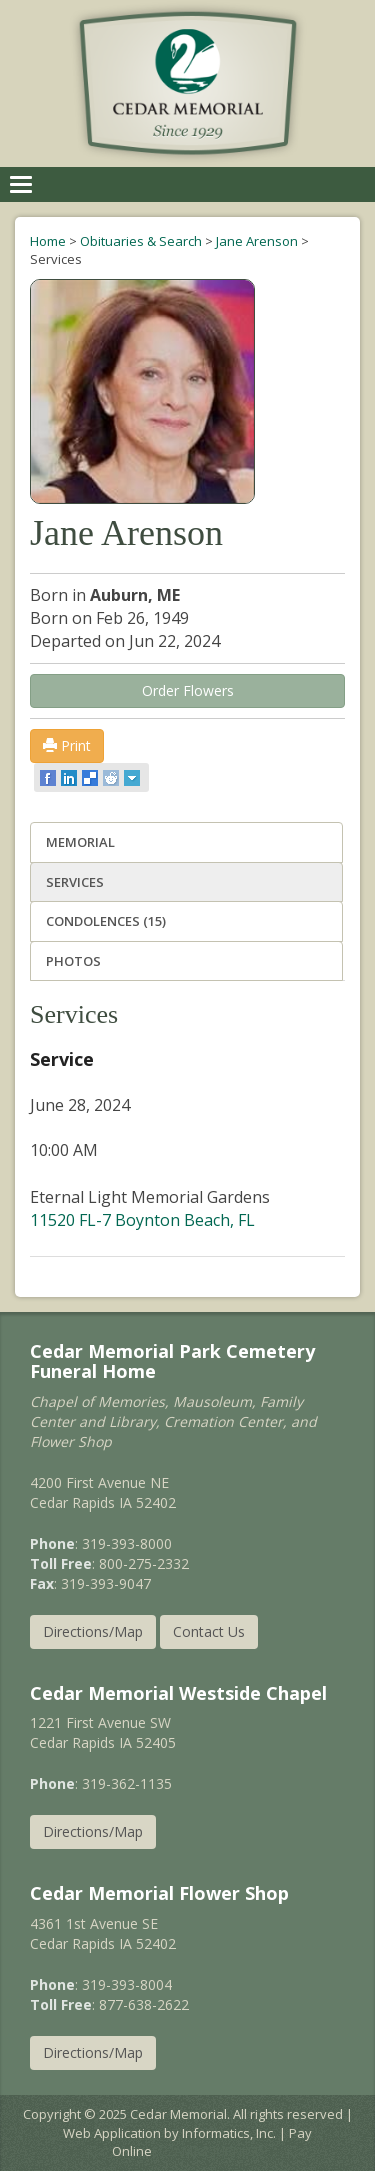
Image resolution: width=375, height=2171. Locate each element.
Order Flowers (188, 690)
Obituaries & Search (141, 241)
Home (48, 241)
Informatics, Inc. (229, 2133)
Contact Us (209, 1631)
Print (67, 745)
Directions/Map (93, 1631)
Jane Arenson (257, 241)
